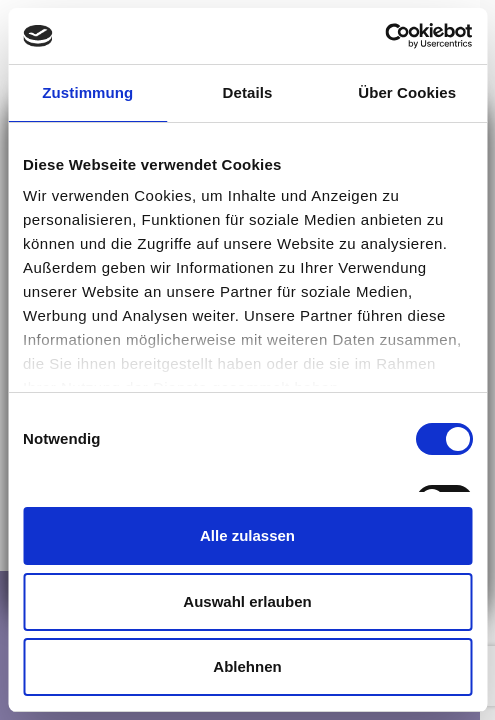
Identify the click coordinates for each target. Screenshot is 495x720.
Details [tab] (248, 92)
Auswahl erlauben (247, 601)
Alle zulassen (247, 535)
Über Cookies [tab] (407, 92)
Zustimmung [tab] (87, 92)
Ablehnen (247, 666)
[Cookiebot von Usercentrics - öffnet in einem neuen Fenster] (384, 36)
